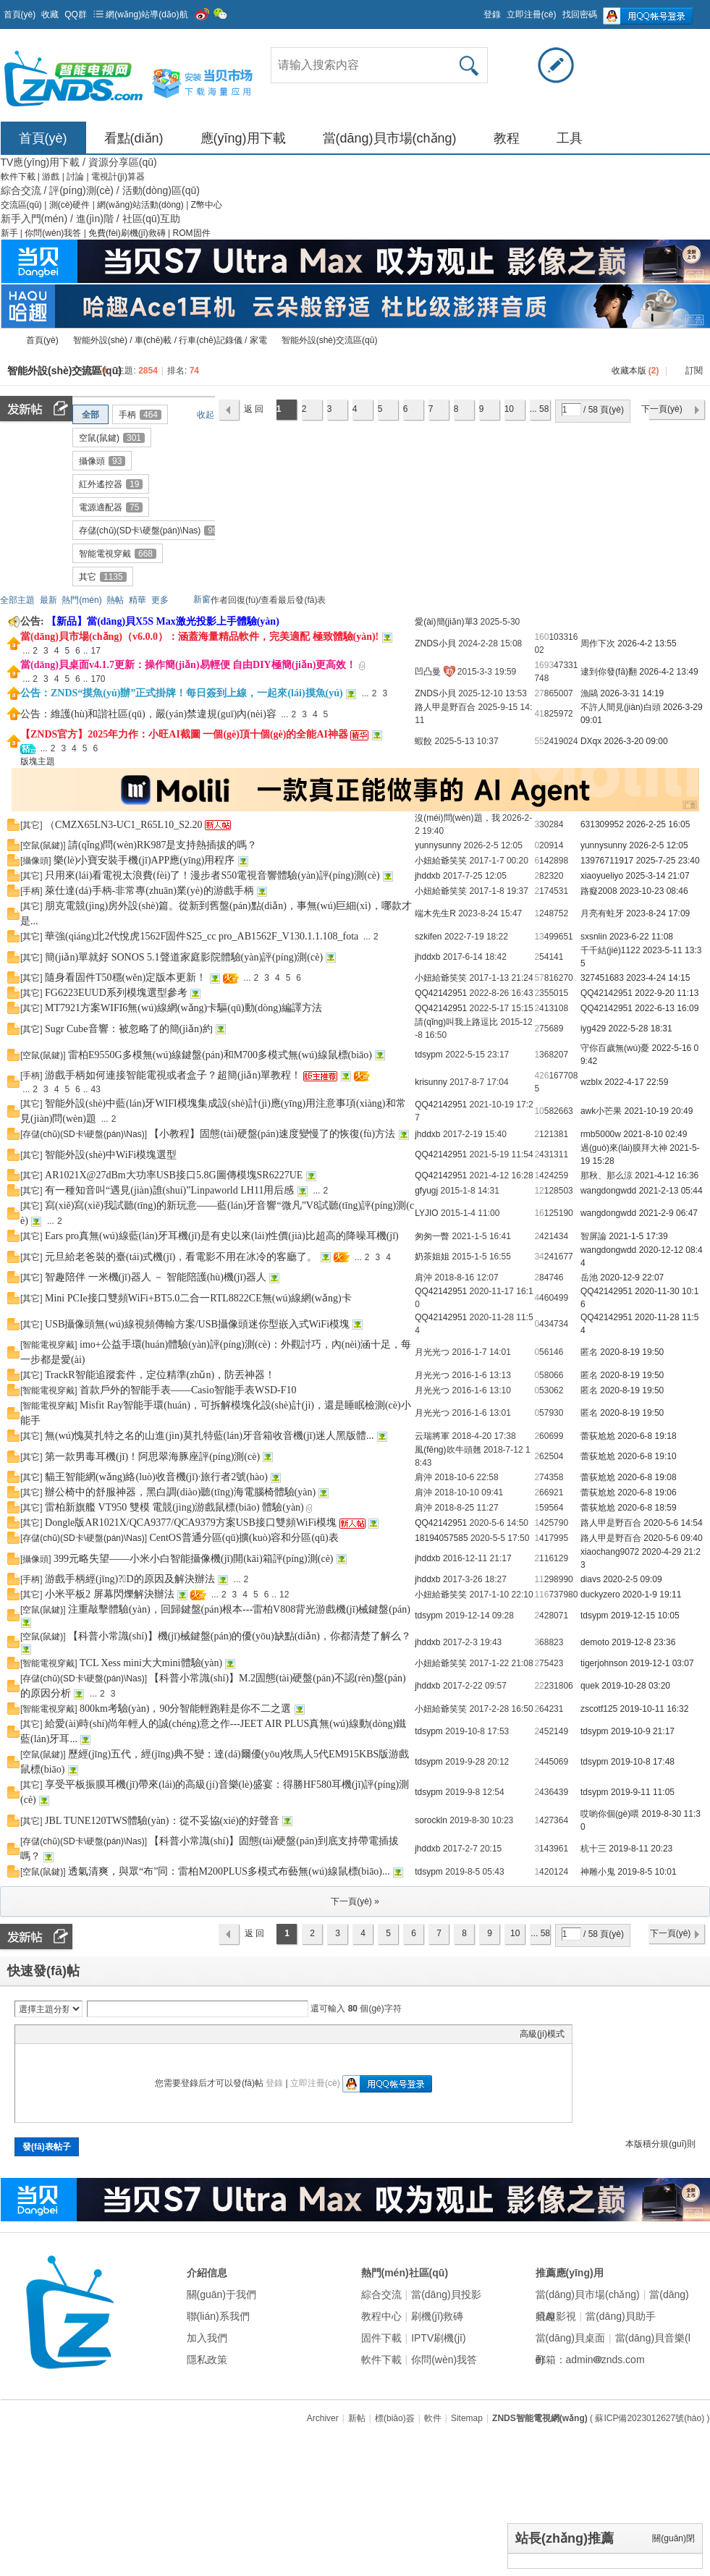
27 (539, 693)
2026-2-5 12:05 (658, 845)
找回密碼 (579, 14)
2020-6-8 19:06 (646, 1492)
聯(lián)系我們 (218, 2316)
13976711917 (606, 861)
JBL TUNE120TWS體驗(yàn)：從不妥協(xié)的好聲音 (162, 1820)
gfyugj (426, 1191)
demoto (594, 1642)
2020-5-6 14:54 (672, 1523)
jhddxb (427, 876)
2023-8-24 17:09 (658, 913)
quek (589, 1686)
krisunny (431, 1082)
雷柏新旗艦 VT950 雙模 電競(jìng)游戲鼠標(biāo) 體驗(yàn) (174, 1507)
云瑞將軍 (432, 1436)
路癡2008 (598, 891)
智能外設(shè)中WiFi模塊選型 (111, 1154)
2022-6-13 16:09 (666, 1008)
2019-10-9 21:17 (643, 1731)
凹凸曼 (428, 672)
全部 (90, 415)
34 (539, 1256)
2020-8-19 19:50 (632, 1352)
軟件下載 (19, 177)
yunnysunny (438, 845)
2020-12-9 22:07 (632, 1277)
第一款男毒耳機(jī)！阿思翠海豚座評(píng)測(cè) (152, 1456)
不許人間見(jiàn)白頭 (620, 707)
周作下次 (597, 643)
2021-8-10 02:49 (655, 1134)
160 (541, 637)
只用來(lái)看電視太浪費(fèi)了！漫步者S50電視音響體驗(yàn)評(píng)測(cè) (212, 875)
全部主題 (17, 600)
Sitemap (467, 2418)
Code (113, 2034)
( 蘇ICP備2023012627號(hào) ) (649, 2418)
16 (539, 1213)
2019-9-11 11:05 (643, 1792)
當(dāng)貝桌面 (570, 2338)
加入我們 (207, 2338)
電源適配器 (111, 507)
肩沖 (423, 1277)
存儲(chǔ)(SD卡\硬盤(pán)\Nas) (150, 530)
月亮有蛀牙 (602, 913)
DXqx (590, 741)
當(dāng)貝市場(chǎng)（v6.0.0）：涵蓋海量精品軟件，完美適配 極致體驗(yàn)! (199, 636)
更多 (160, 600)
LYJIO (426, 1213)
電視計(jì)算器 (118, 177)
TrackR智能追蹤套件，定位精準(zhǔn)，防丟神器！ (160, 1374)
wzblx (591, 1082)
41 (539, 714)
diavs (590, 1579)
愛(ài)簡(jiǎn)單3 (446, 622)
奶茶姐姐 (432, 1256)
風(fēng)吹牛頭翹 (448, 1450)
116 (541, 1594)
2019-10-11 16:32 (654, 1709)
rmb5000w (600, 1134)
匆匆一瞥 (432, 1236)
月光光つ (432, 1352)
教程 (507, 138)
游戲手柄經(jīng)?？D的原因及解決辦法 (130, 1579)
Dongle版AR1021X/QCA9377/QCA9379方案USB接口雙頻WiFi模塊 (191, 1522)
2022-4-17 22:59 (636, 1082)
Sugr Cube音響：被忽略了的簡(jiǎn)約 (129, 1028)
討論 (76, 177)
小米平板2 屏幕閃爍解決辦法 (109, 1594)
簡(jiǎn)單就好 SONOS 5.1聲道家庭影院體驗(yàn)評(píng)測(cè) (184, 957)
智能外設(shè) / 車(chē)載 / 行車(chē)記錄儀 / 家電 (170, 340)
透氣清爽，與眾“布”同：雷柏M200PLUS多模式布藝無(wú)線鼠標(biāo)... (228, 1871)
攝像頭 (102, 461)
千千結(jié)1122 (610, 950)
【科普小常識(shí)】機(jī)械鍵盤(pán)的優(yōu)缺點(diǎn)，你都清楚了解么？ (239, 1636)
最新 (48, 600)
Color (40, 2034)
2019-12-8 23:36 (643, 1642)
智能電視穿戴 (117, 554)
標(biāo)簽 (395, 2418)
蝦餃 (423, 741)
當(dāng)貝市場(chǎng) (390, 138)
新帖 (356, 2418)
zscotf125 (598, 1709)
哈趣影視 (556, 2316)
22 (539, 1686)
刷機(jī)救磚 (437, 2316)
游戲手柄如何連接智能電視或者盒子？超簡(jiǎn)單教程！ (173, 1075)
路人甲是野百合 (445, 707)
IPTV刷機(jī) (438, 2338)
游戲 (52, 177)
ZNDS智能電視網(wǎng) (6, 340)
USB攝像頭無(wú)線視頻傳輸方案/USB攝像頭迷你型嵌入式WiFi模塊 (197, 1324)
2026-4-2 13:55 (646, 643)
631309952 (602, 824)
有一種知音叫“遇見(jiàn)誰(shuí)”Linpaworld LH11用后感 (169, 1190)
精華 (137, 600)
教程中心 (381, 2316)
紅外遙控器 (111, 484)
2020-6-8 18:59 (646, 1508)
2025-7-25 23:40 (668, 861)
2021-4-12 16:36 (666, 1175)
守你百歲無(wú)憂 (614, 1048)
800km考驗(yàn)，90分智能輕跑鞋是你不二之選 (185, 1708)
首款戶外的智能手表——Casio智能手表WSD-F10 (188, 1390)
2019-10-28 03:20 (635, 1686)
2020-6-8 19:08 (646, 1477)
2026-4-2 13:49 (668, 672)
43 (95, 1089)
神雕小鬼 (597, 1872)
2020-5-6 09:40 (672, 1538)
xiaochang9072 (609, 1552)
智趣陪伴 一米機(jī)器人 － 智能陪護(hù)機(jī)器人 (155, 1277)
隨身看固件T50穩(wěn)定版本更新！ (125, 977)
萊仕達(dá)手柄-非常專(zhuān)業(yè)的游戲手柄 (149, 890)
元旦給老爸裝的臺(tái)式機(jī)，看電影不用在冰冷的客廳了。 (181, 1256)
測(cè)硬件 (71, 205)
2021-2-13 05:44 (671, 1191)
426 (541, 1075)
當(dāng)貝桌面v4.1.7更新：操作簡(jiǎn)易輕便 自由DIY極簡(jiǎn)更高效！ (188, 664)
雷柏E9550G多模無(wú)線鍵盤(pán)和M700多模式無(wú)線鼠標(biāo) (220, 1055)
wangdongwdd (608, 1191)
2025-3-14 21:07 (658, 876)
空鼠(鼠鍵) (112, 438)
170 (97, 679)
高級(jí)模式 (542, 2034)
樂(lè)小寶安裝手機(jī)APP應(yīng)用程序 (144, 860)
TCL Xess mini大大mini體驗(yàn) (151, 1662)
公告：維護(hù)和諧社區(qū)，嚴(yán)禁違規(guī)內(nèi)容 (148, 714)
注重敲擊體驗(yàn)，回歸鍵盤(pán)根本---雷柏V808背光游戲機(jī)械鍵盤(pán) (239, 1609)
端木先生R (435, 913)
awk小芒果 (601, 1111)
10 (509, 409)
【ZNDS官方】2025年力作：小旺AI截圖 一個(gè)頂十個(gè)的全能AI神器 (184, 734)
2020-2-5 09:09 (632, 1579)
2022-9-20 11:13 (666, 993)
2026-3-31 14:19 (632, 693)
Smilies (131, 2034)
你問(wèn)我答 (54, 233)
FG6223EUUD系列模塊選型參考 (116, 992)
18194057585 (441, 1538)
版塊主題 (37, 761)
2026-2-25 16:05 (658, 824)
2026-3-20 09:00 (636, 741)
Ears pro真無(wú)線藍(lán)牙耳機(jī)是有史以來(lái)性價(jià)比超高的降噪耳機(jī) (222, 1235)
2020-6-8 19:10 (646, 1456)
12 (539, 1191)
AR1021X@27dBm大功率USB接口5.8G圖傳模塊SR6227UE (174, 1175)
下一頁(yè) (661, 409)
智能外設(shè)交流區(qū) (330, 340)
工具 (570, 138)
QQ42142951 (441, 993)
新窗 (202, 599)
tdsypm (429, 1055)
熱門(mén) (81, 600)
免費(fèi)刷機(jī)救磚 (128, 233)
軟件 (432, 2418)
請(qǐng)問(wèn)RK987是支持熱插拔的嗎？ (162, 845)
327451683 (602, 978)
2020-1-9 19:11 (651, 1594)
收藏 (50, 14)
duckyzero (600, 1594)
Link (76, 2034)
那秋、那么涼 (606, 1175)
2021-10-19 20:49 (659, 1111)
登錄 (492, 14)
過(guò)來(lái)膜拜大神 (623, 1148)
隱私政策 (207, 2359)
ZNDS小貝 (435, 643)
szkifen (428, 937)
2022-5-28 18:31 (640, 1028)
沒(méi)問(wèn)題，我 (457, 818)
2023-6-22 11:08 (641, 937)
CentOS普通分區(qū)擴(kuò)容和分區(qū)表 (243, 1537)
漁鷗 (589, 693)
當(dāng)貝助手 (620, 2316)
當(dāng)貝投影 (446, 2294)
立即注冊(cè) (532, 14)
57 (539, 978)
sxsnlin (593, 937)
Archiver (323, 2418)
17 (95, 651)
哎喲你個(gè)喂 (609, 1814)
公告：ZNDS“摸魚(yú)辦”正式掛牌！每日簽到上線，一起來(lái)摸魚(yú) (181, 693)
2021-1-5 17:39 (638, 1236)
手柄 (140, 415)
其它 (103, 577)
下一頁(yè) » (355, 1901)
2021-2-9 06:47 (668, 1213)
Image (58, 2034)
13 (539, 937)
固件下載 (381, 2338)
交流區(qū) (21, 205)
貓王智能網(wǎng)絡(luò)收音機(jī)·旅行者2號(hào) (156, 1476)
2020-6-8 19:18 (646, 1436)
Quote (95, 2034)
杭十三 (593, 1849)
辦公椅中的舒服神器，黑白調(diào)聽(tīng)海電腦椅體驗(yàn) (180, 1492)
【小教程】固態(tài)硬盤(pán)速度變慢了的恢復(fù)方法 (272, 1133)
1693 (544, 665)
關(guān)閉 (673, 2538)
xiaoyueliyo (601, 876)
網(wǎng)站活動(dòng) (141, 205)
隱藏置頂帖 (406, 637)
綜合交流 (381, 2294)
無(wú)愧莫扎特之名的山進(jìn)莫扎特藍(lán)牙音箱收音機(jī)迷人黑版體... (209, 1435)
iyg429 (593, 1028)
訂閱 (694, 371)
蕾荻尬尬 (597, 1436)
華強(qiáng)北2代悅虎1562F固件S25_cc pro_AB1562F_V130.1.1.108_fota (201, 936)
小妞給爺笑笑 (441, 861)
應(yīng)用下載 (243, 138)
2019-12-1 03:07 (662, 1663)
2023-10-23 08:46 (654, 891)
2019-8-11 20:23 (640, 1849)
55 (539, 741)
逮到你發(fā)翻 (608, 672)
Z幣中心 (206, 205)
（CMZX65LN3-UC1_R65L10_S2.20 (123, 824)
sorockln (431, 1820)
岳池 (589, 1277)
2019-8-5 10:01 (646, 1872)
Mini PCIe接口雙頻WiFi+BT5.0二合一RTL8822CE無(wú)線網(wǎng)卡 (198, 1298)
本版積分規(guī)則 (660, 2144)
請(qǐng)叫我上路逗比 (456, 1022)
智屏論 (593, 1236)
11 (539, 1579)
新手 (10, 233)
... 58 (539, 409)
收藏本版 (635, 371)
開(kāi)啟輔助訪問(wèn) (477, 10)
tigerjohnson (603, 1663)
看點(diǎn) (134, 138)
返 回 (253, 409)
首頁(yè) (20, 14)
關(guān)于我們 (221, 2294)
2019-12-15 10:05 (645, 1615)
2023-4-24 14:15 (658, 978)
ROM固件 (192, 233)
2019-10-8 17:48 (643, 1762)
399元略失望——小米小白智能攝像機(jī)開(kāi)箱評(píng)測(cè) (194, 1558)
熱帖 (115, 600)
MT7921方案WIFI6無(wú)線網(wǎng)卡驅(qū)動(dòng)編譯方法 (183, 1007)
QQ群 (75, 14)
